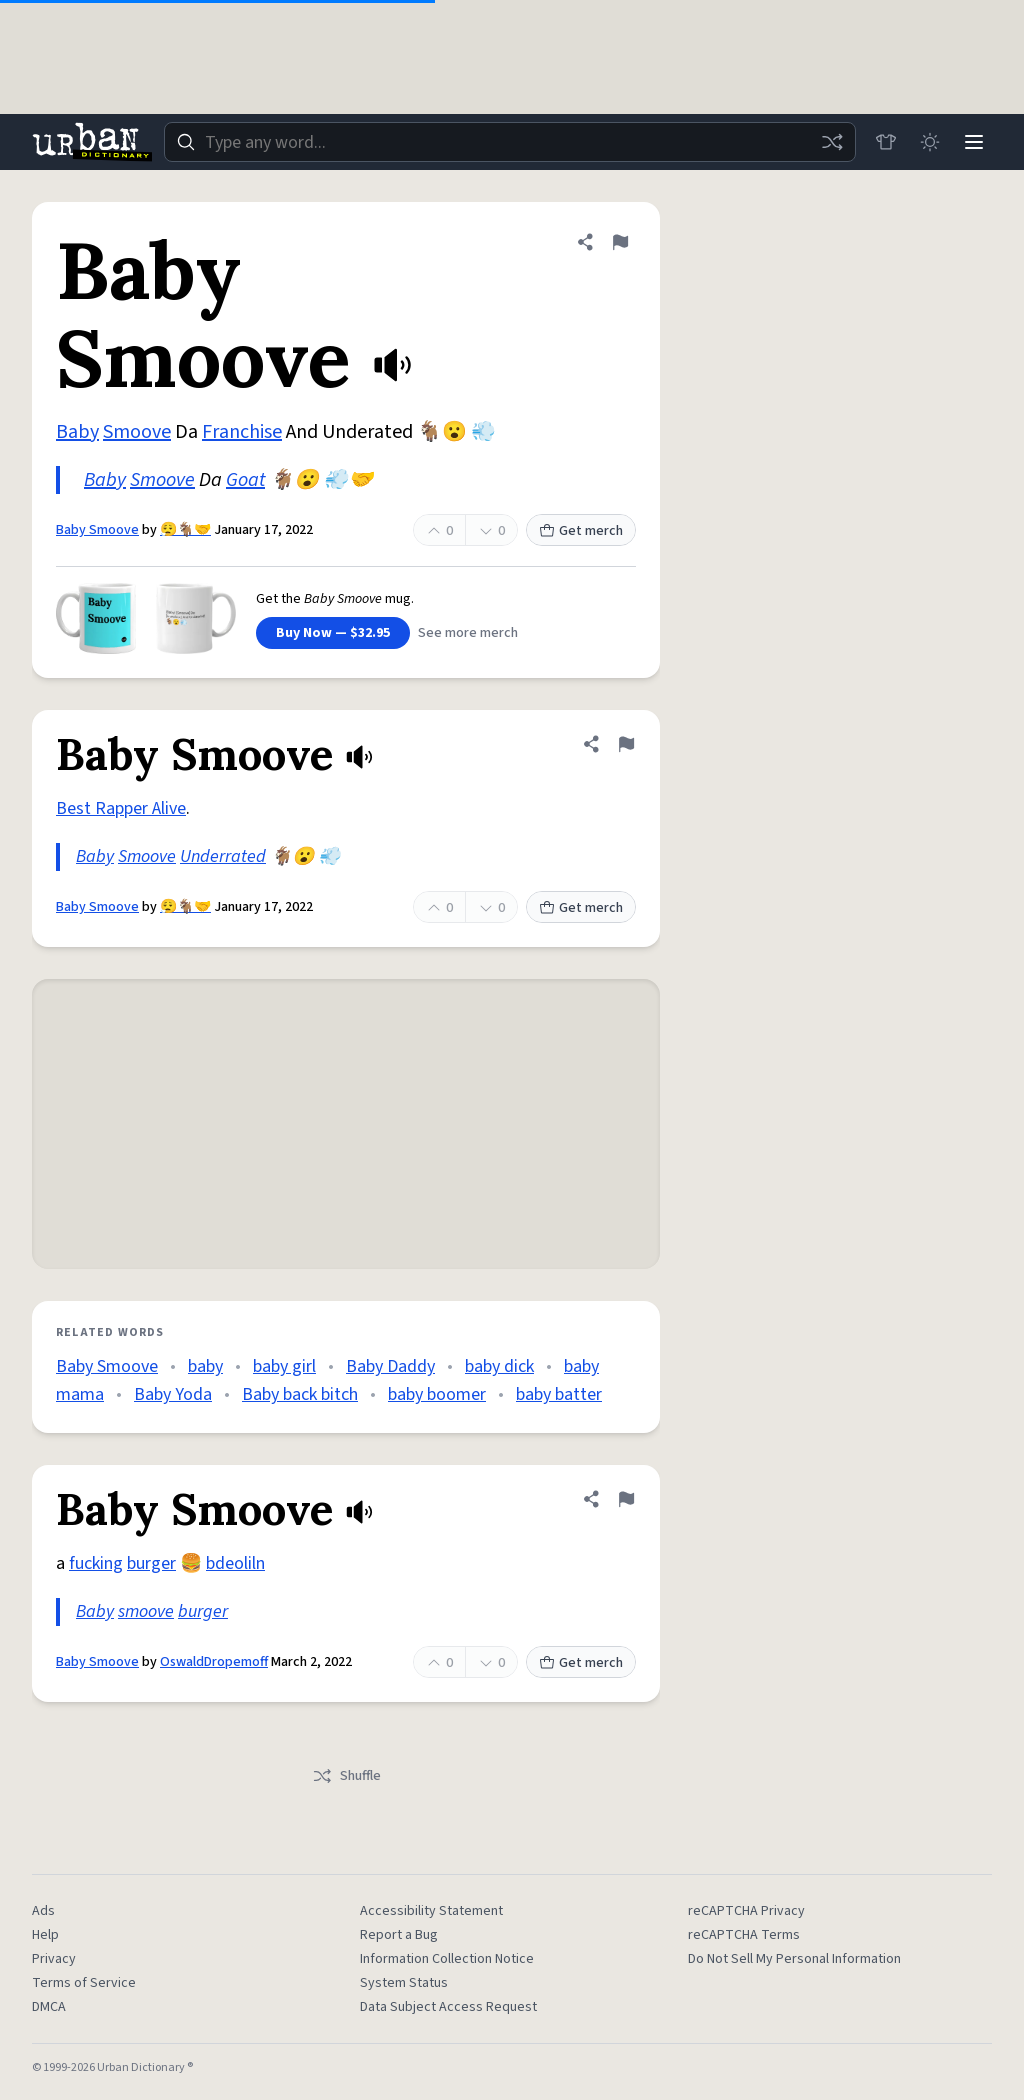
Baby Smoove (97, 530)
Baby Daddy (390, 1366)
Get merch (581, 531)
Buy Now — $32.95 (333, 633)
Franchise (242, 432)
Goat (245, 480)
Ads (43, 1911)
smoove (146, 1611)
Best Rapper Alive (121, 808)
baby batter (559, 1394)
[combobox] (510, 142)
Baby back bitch (300, 1394)
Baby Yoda (173, 1394)
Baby (77, 432)
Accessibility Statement (431, 1911)
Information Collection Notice (447, 1959)
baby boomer (437, 1394)
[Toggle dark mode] (930, 142)
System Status (404, 1983)
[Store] (886, 142)
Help (45, 1935)
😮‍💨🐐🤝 (185, 530)
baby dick (499, 1366)
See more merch (468, 633)
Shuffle (346, 1776)
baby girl (284, 1366)
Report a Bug (399, 1935)
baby (205, 1366)
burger (151, 1563)
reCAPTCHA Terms (744, 1935)
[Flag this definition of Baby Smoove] (620, 242)
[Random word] (832, 142)
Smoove (137, 432)
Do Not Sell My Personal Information (794, 1959)
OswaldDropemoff (214, 1662)
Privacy (54, 1959)
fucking (96, 1563)
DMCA (49, 2007)
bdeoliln (235, 1563)
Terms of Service (84, 1983)
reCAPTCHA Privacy (746, 1911)
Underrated (223, 856)
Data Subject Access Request (448, 2007)
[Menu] (974, 142)
